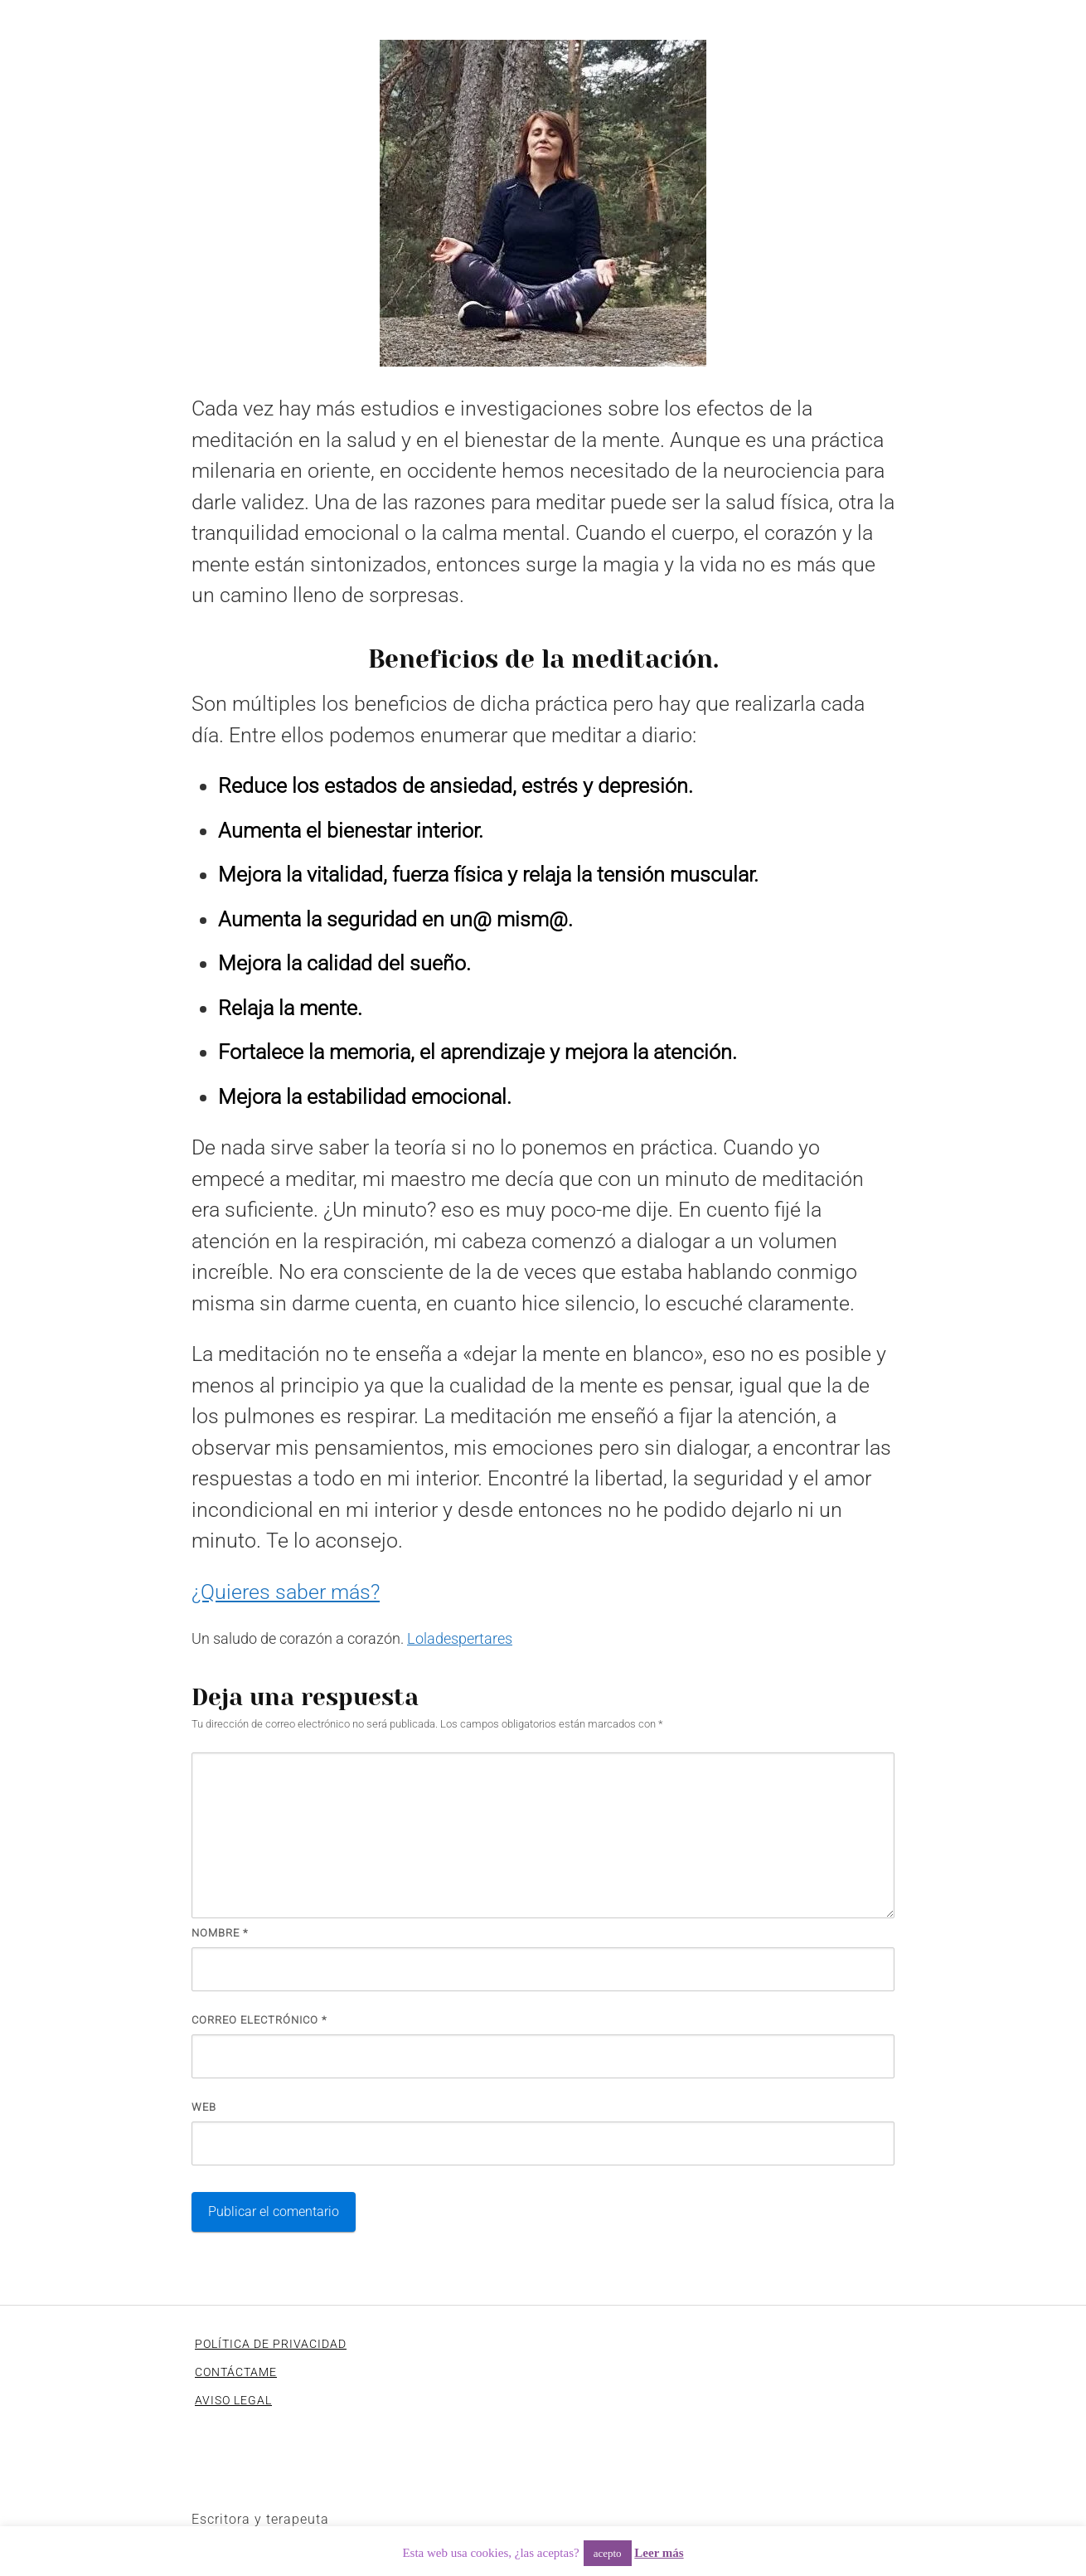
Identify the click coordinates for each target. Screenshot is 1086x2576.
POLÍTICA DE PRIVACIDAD (271, 2343)
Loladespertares (459, 1638)
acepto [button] (608, 2553)
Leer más (658, 2552)
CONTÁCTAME (236, 2372)
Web (204, 2107)
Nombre (220, 1933)
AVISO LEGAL (233, 2400)
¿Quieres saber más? (286, 1592)
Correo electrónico (259, 2020)
